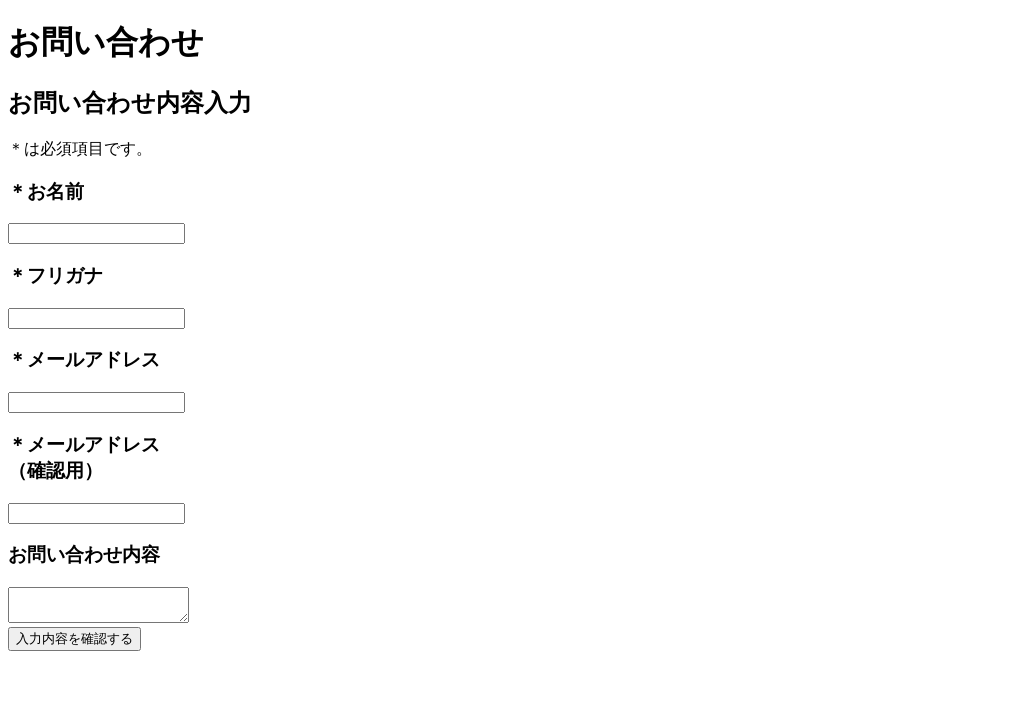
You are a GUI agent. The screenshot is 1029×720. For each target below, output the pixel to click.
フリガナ (65, 275)
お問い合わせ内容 (84, 554)
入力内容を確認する (74, 644)
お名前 (55, 191)
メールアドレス (93, 359)
